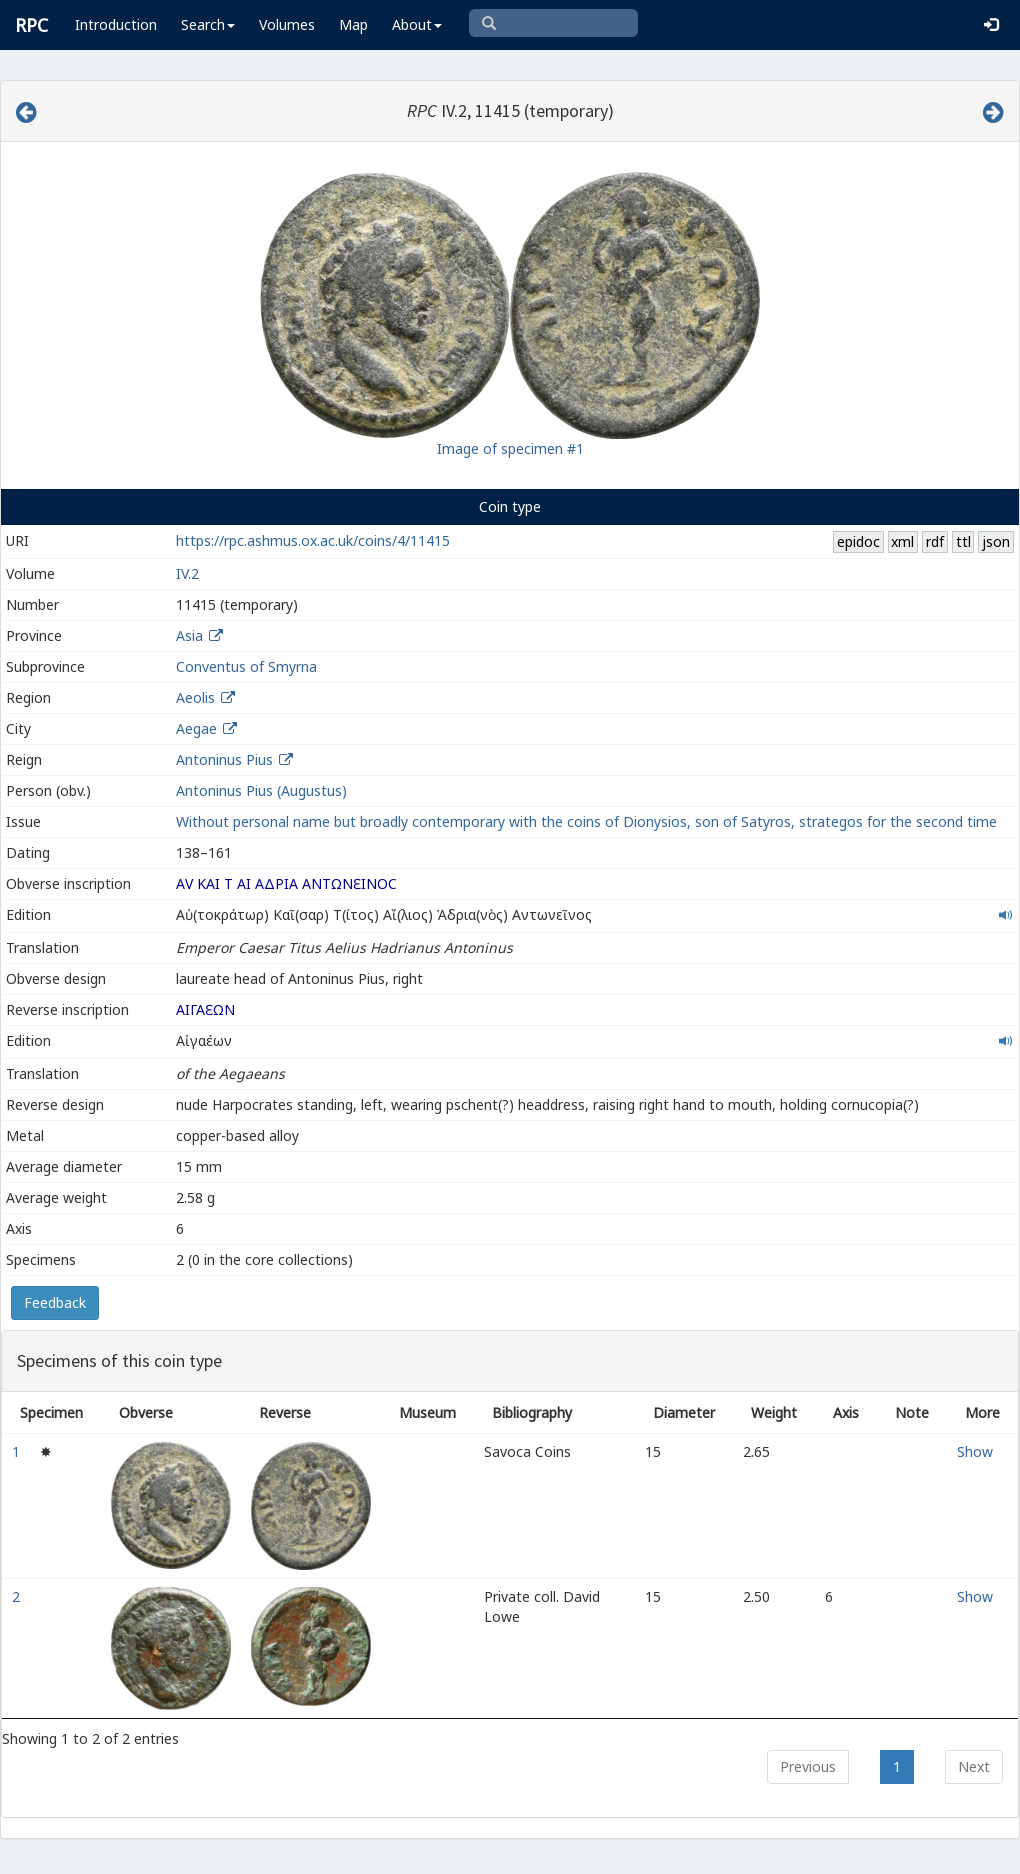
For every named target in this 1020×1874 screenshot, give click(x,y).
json (996, 541)
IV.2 (187, 573)
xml (902, 541)
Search (208, 24)
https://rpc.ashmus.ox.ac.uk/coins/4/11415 (313, 540)
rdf (935, 541)
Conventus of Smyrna (246, 666)
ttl (963, 541)
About (417, 24)
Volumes (287, 24)
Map (353, 24)
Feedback (55, 1302)
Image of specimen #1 (510, 448)
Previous (808, 1766)
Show (975, 1451)
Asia (189, 635)
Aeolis (195, 697)
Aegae (196, 728)
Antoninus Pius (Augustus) (261, 790)
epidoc (858, 541)
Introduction (116, 24)
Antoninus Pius (224, 759)
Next (974, 1766)
